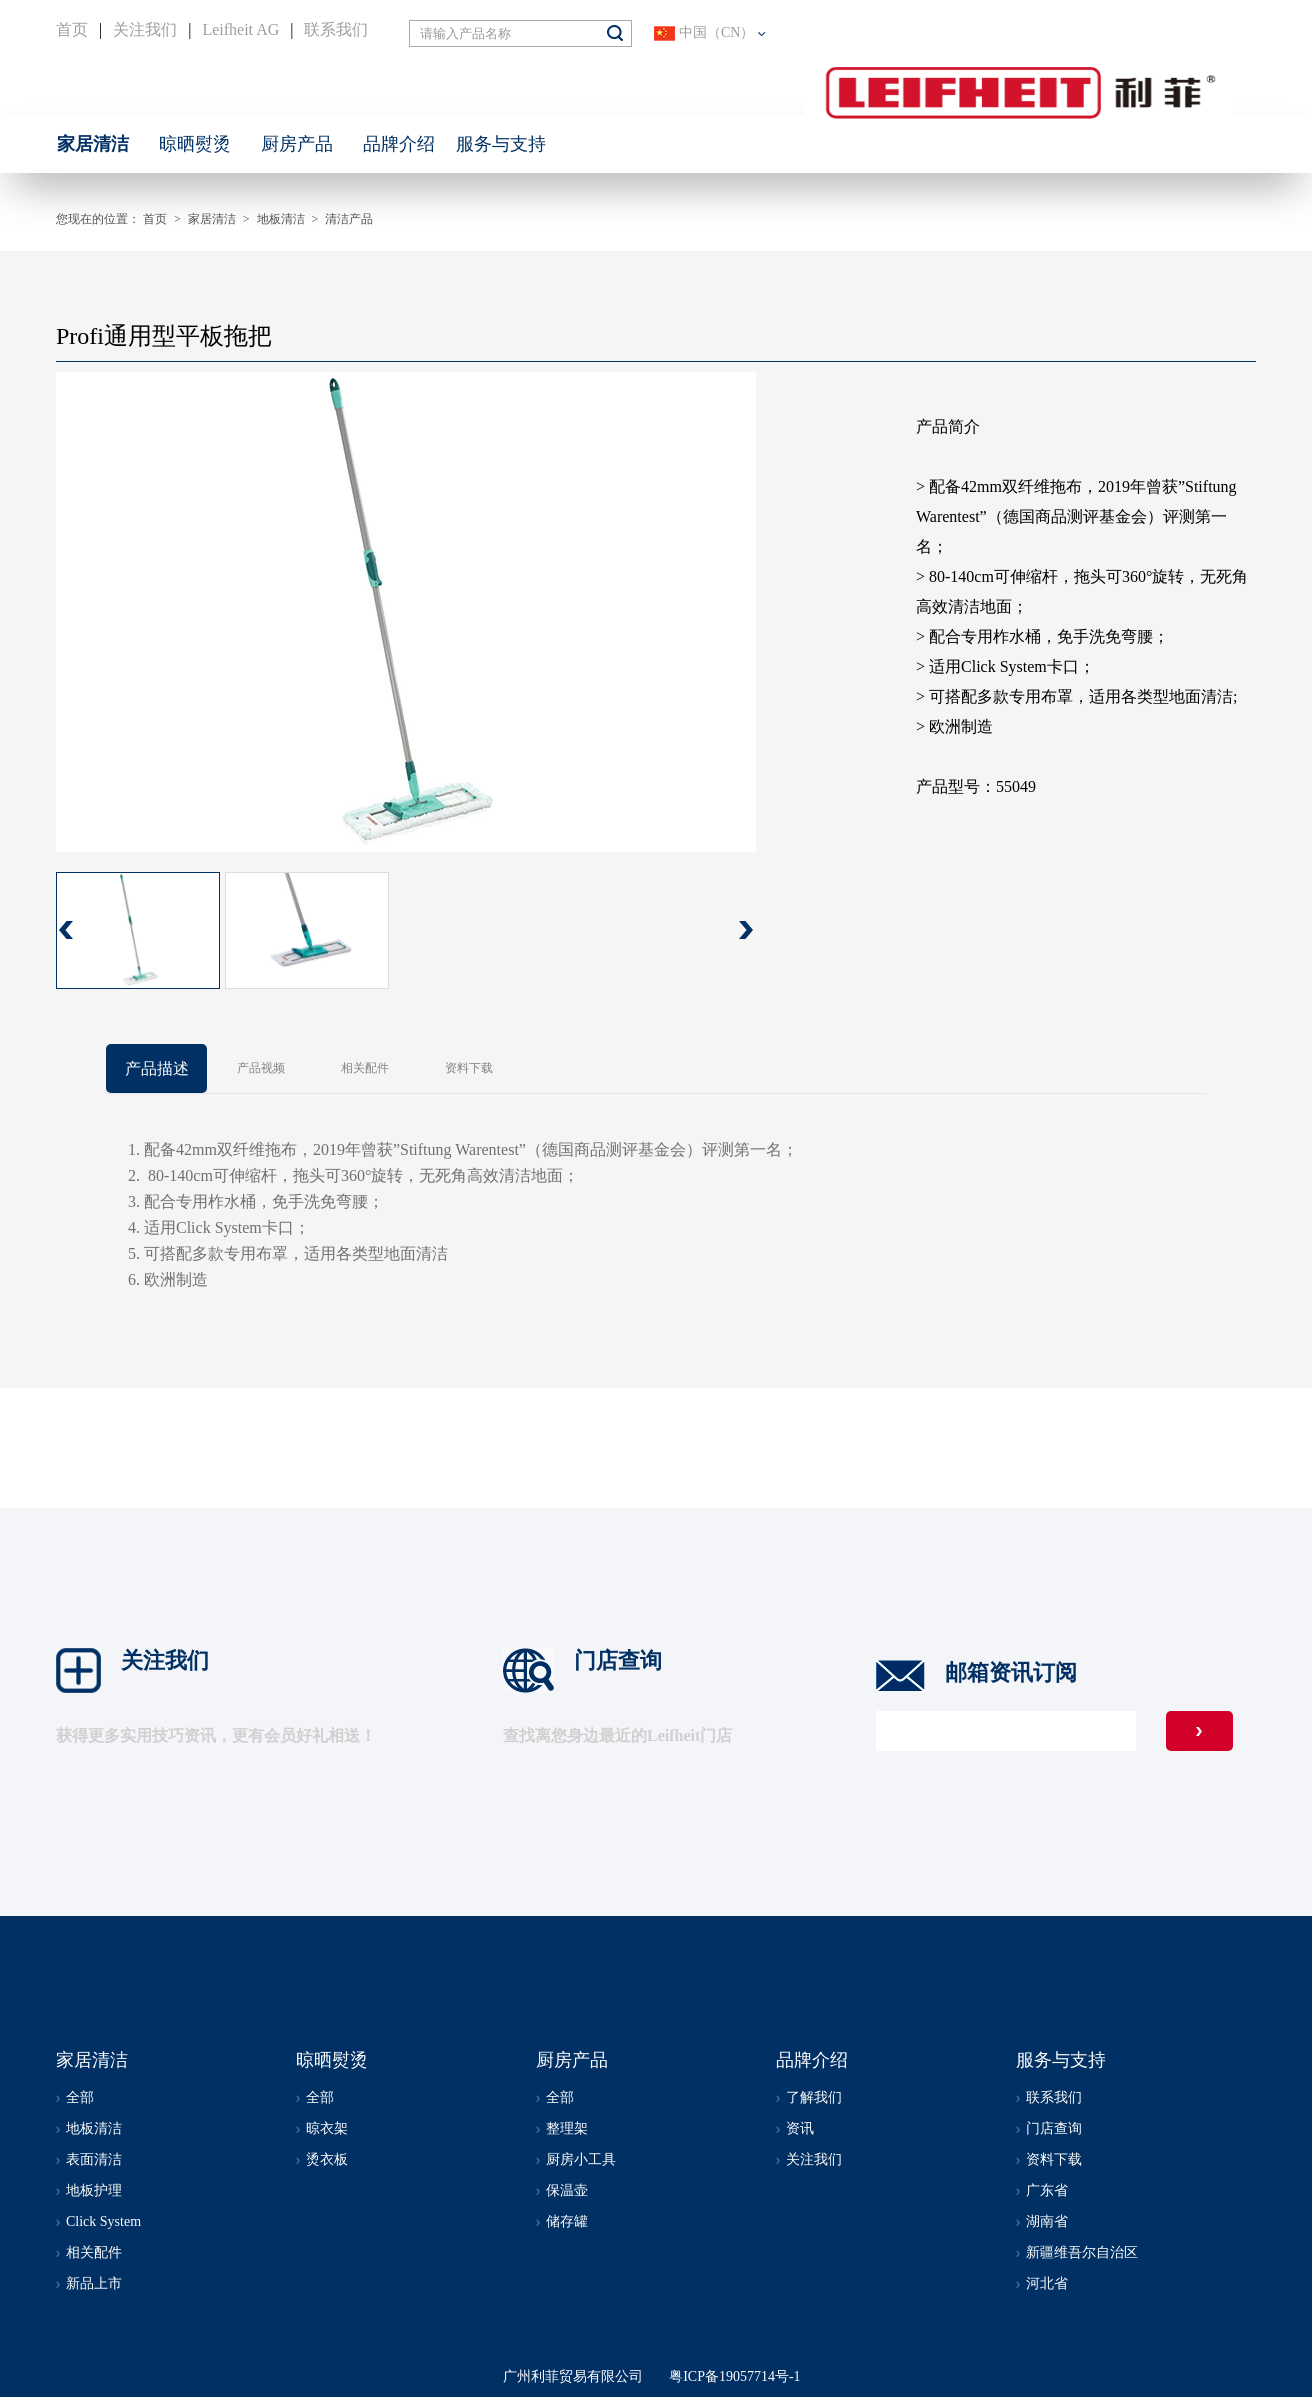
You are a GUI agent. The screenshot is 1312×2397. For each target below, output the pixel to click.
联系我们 (336, 29)
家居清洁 (212, 219)
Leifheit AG (240, 29)
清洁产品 (349, 219)
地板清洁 (281, 219)
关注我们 (145, 29)
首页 (72, 29)
